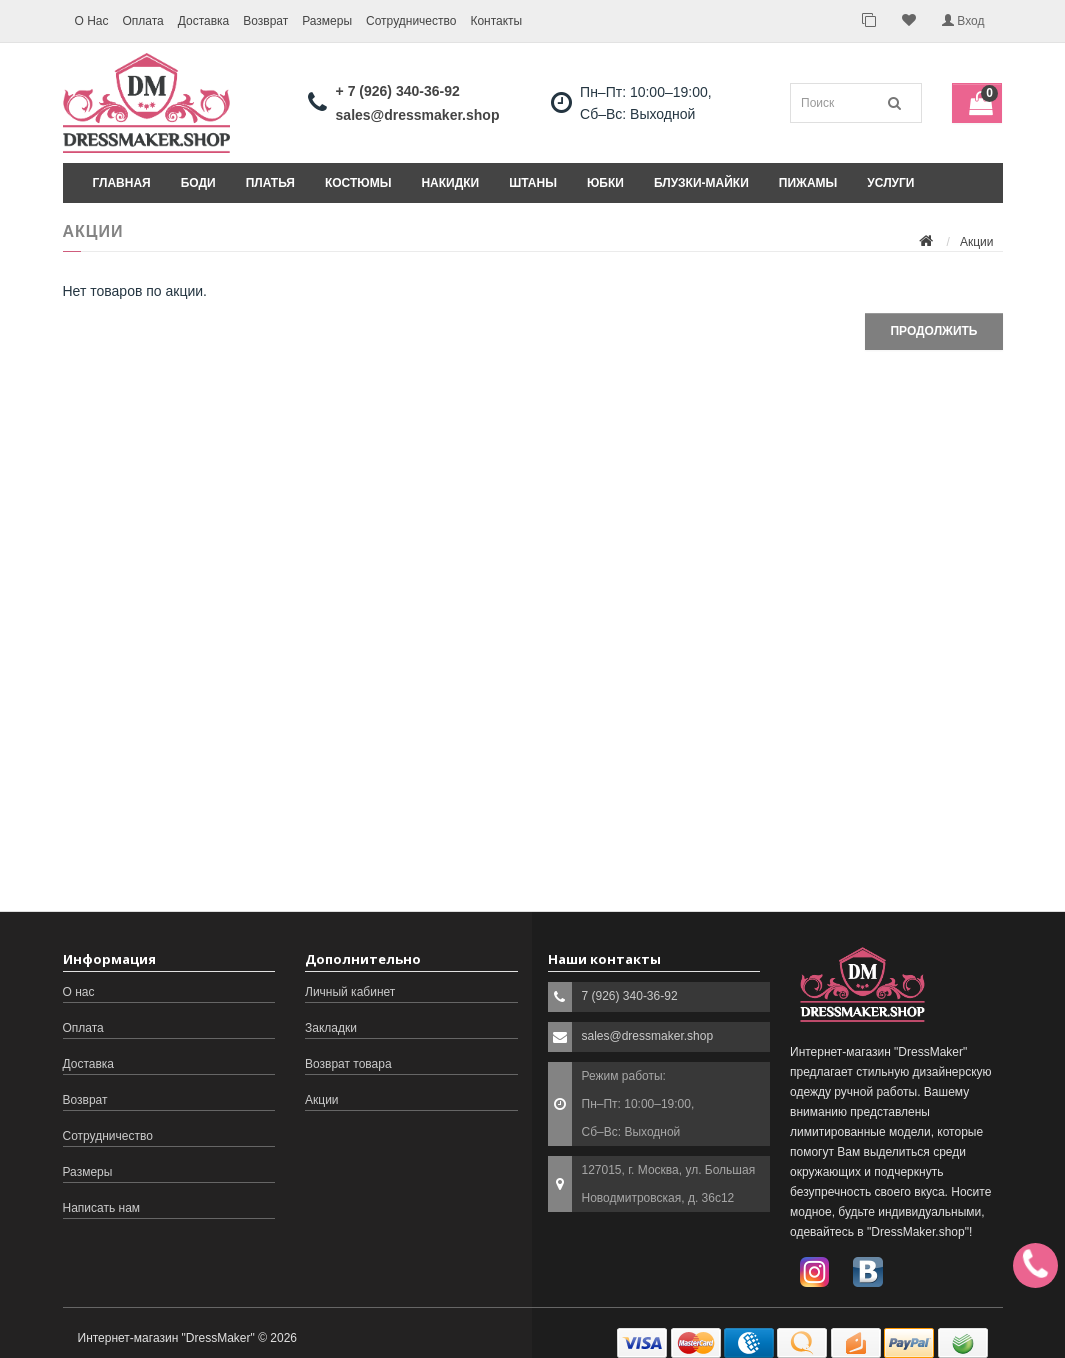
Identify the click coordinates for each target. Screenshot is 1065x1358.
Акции (977, 242)
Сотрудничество (411, 21)
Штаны (533, 183)
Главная (122, 183)
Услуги (890, 183)
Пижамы (808, 183)
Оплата (142, 21)
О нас (79, 992)
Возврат (265, 21)
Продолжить (933, 331)
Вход (963, 21)
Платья (270, 183)
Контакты (496, 21)
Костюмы (358, 183)
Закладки (331, 1028)
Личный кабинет (350, 992)
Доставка (204, 21)
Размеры (327, 21)
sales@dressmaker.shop (418, 115)
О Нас (91, 21)
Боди (198, 183)
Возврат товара (348, 1064)
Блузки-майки (701, 183)
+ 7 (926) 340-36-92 (398, 91)
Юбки (605, 183)
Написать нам (102, 1208)
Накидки (450, 183)
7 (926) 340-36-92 (630, 996)
